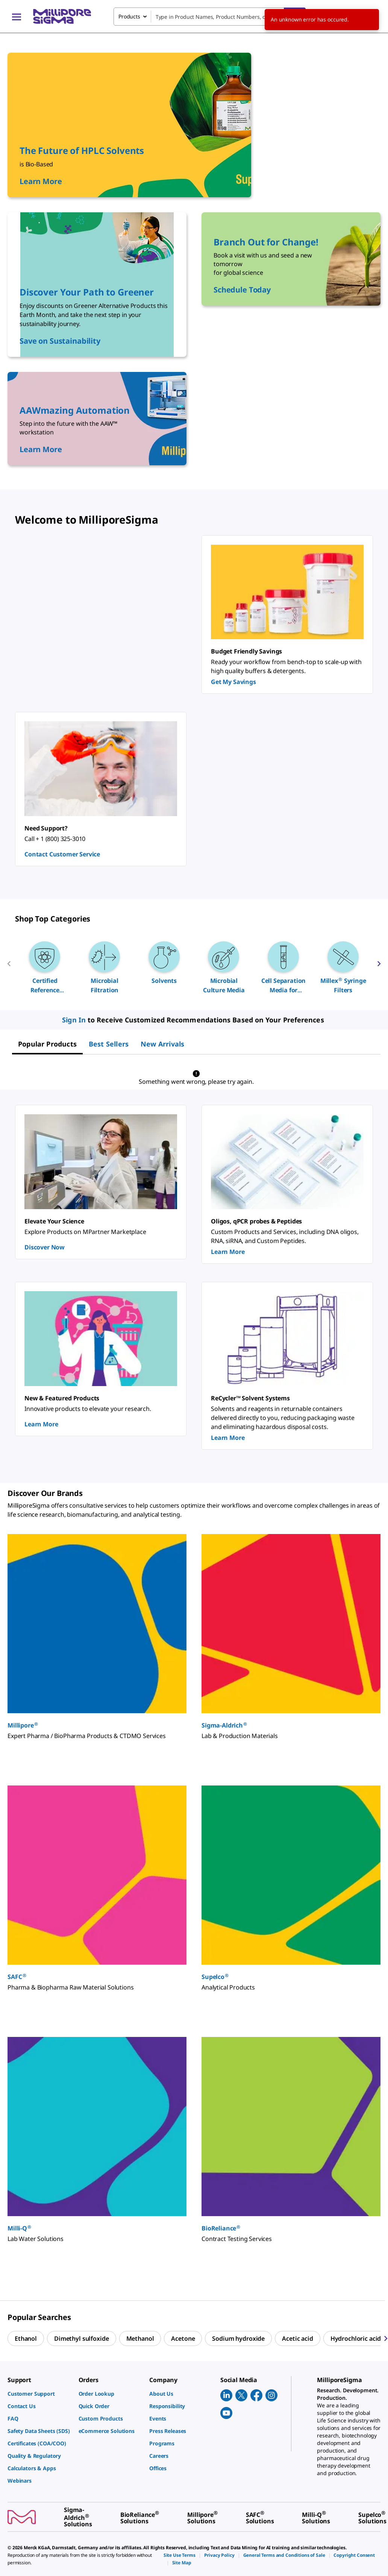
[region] (194, 966)
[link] (39, 2393)
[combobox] (210, 17)
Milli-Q (20, 2228)
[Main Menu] (16, 16)
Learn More (227, 1252)
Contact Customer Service (62, 854)
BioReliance (221, 2228)
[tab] (47, 1043)
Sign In (74, 1019)
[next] (379, 966)
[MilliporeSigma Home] (62, 16)
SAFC (17, 1976)
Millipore (23, 1725)
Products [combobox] (129, 16)
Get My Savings (233, 682)
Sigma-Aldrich (224, 1725)
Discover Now (44, 1247)
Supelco (215, 1976)
